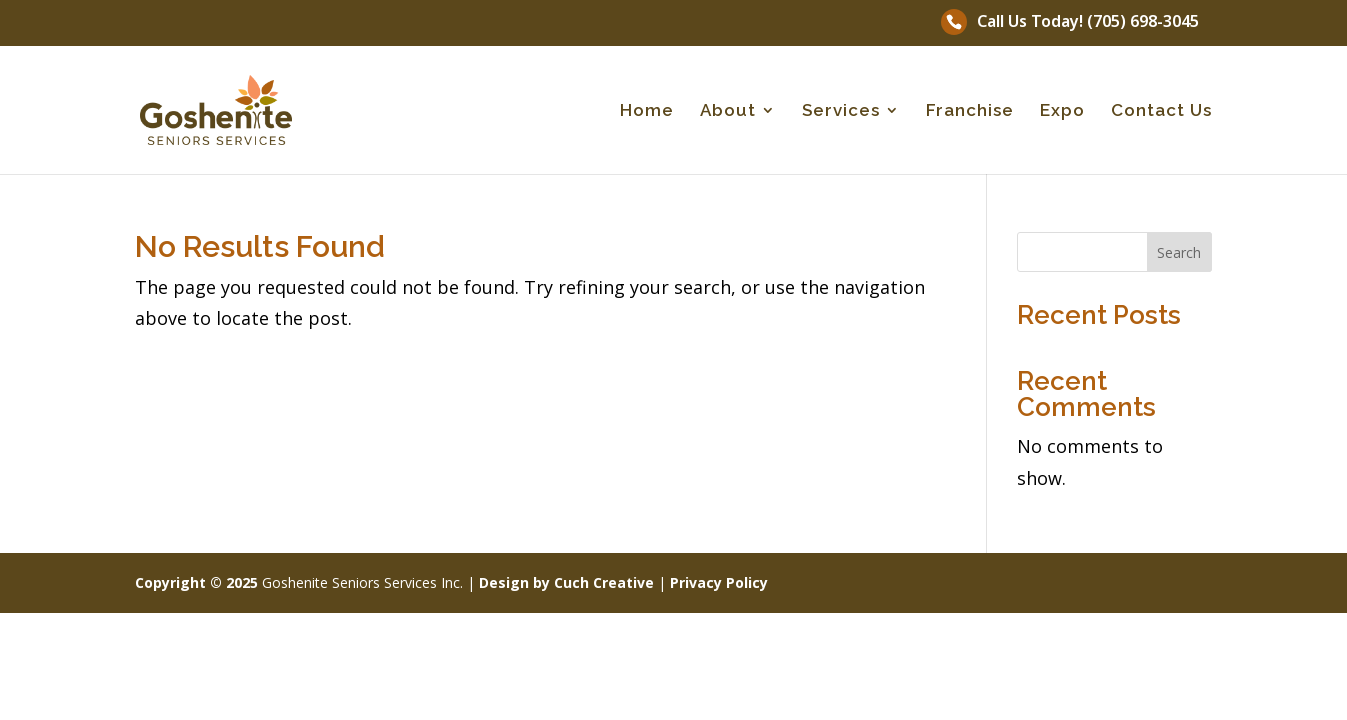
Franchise (970, 111)
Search (1179, 252)
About (728, 111)
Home (647, 111)
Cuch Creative (604, 582)
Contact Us (1161, 111)
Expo (1062, 111)
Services (841, 111)
